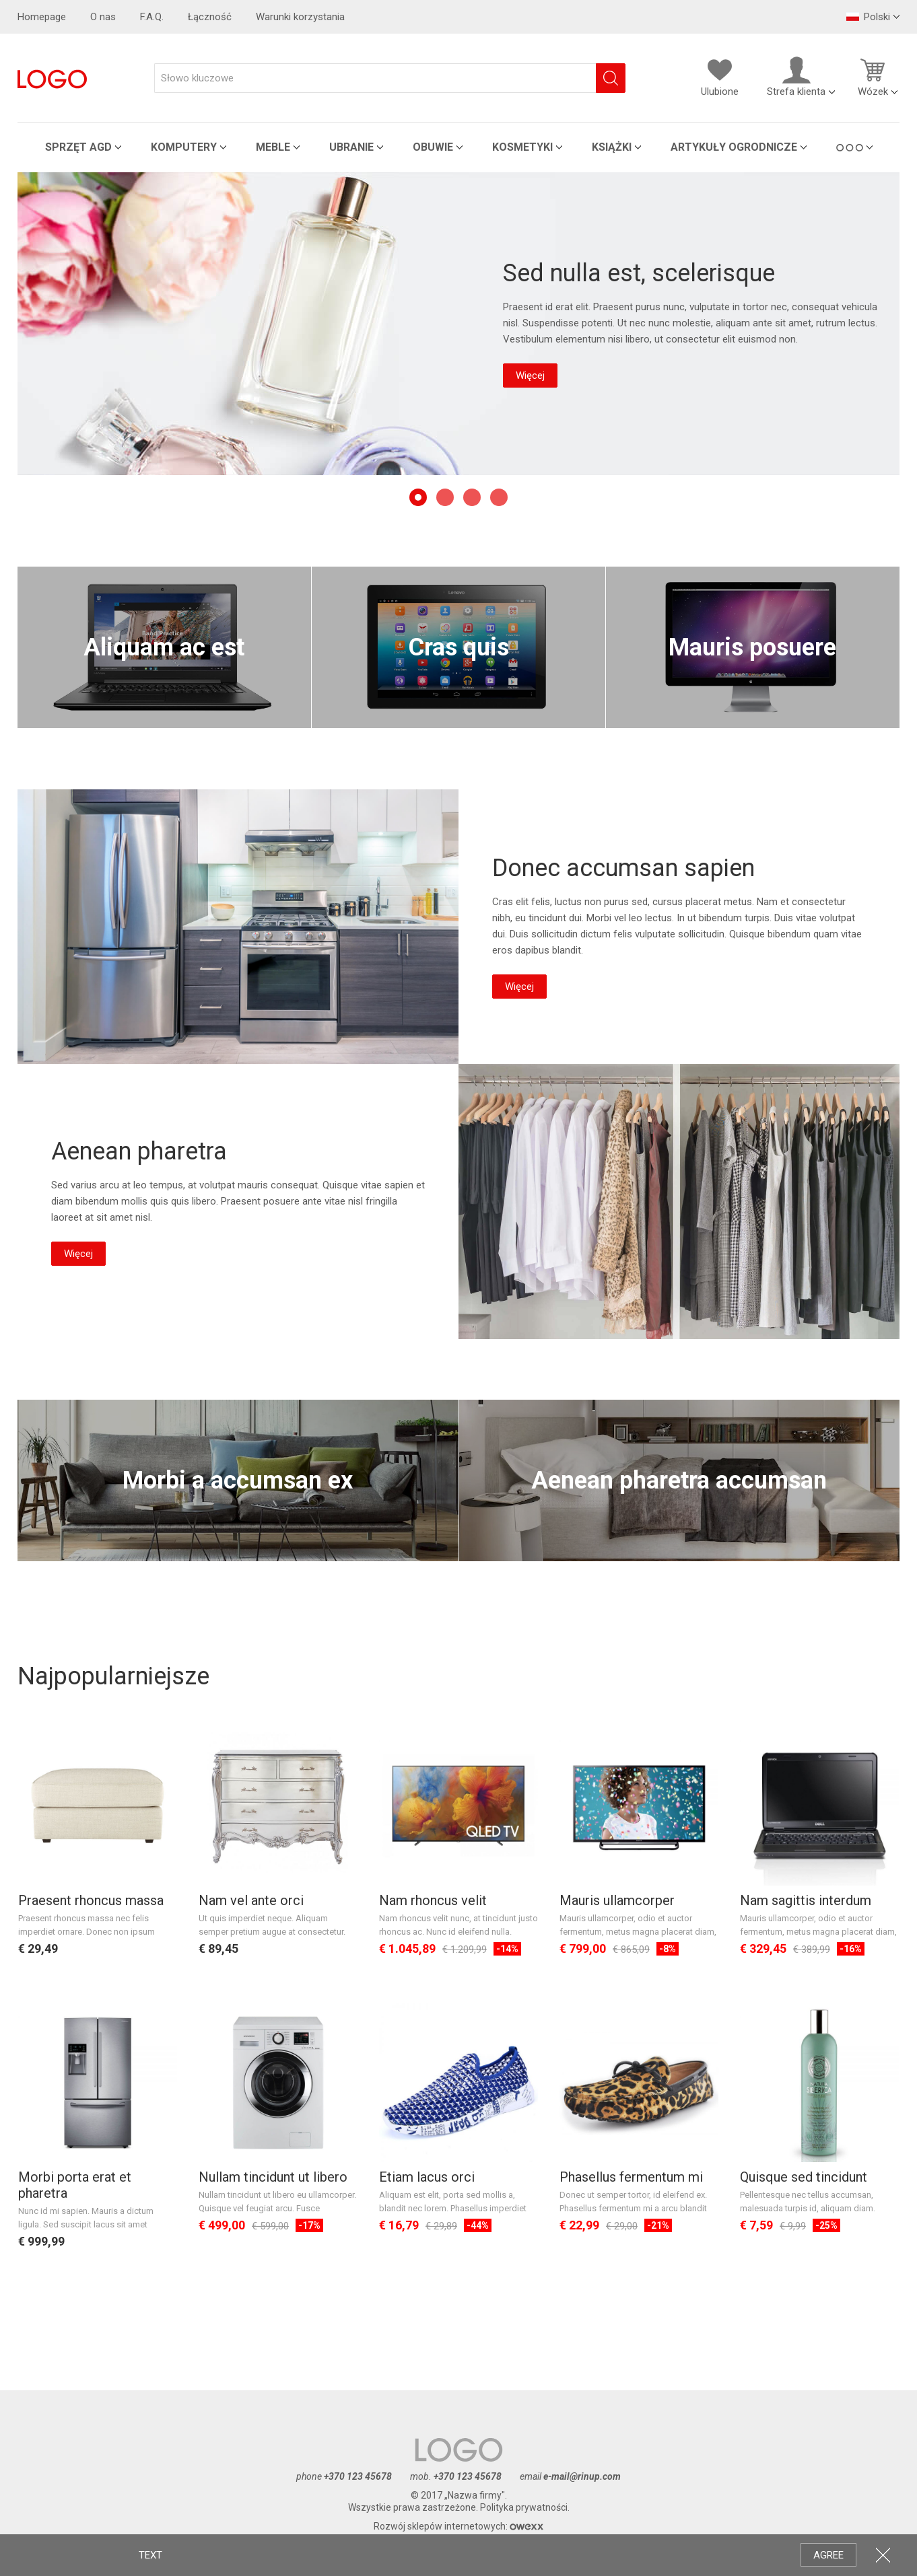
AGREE (828, 2555)
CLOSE (883, 2554)
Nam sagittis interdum (805, 1900)
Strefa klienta (796, 77)
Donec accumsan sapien (238, 927)
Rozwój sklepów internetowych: (458, 2526)
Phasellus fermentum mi (631, 2177)
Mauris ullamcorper (617, 1900)
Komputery (184, 147)
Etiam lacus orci (427, 2177)
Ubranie (351, 147)
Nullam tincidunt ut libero (273, 2177)
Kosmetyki (522, 147)
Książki (612, 147)
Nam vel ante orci (251, 1900)
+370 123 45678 (358, 2476)
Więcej (530, 375)
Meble (273, 147)
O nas (103, 17)
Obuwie (433, 147)
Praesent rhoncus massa (91, 1900)
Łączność (210, 17)
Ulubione (720, 77)
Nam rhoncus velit (433, 1900)
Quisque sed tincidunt (803, 2177)
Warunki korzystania (300, 17)
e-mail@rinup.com (582, 2476)
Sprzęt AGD (78, 147)
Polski (868, 17)
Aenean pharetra (678, 1201)
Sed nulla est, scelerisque (639, 273)
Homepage (42, 17)
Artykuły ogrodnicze (734, 147)
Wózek (872, 77)
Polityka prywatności (524, 2507)
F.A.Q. (152, 17)
